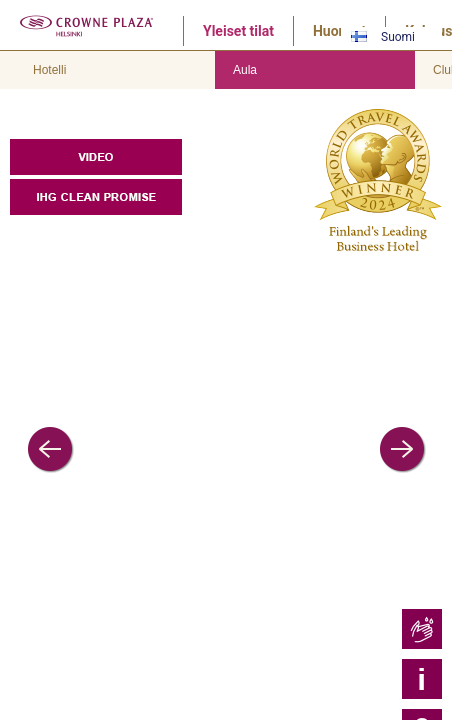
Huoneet (339, 31)
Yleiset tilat (238, 31)
